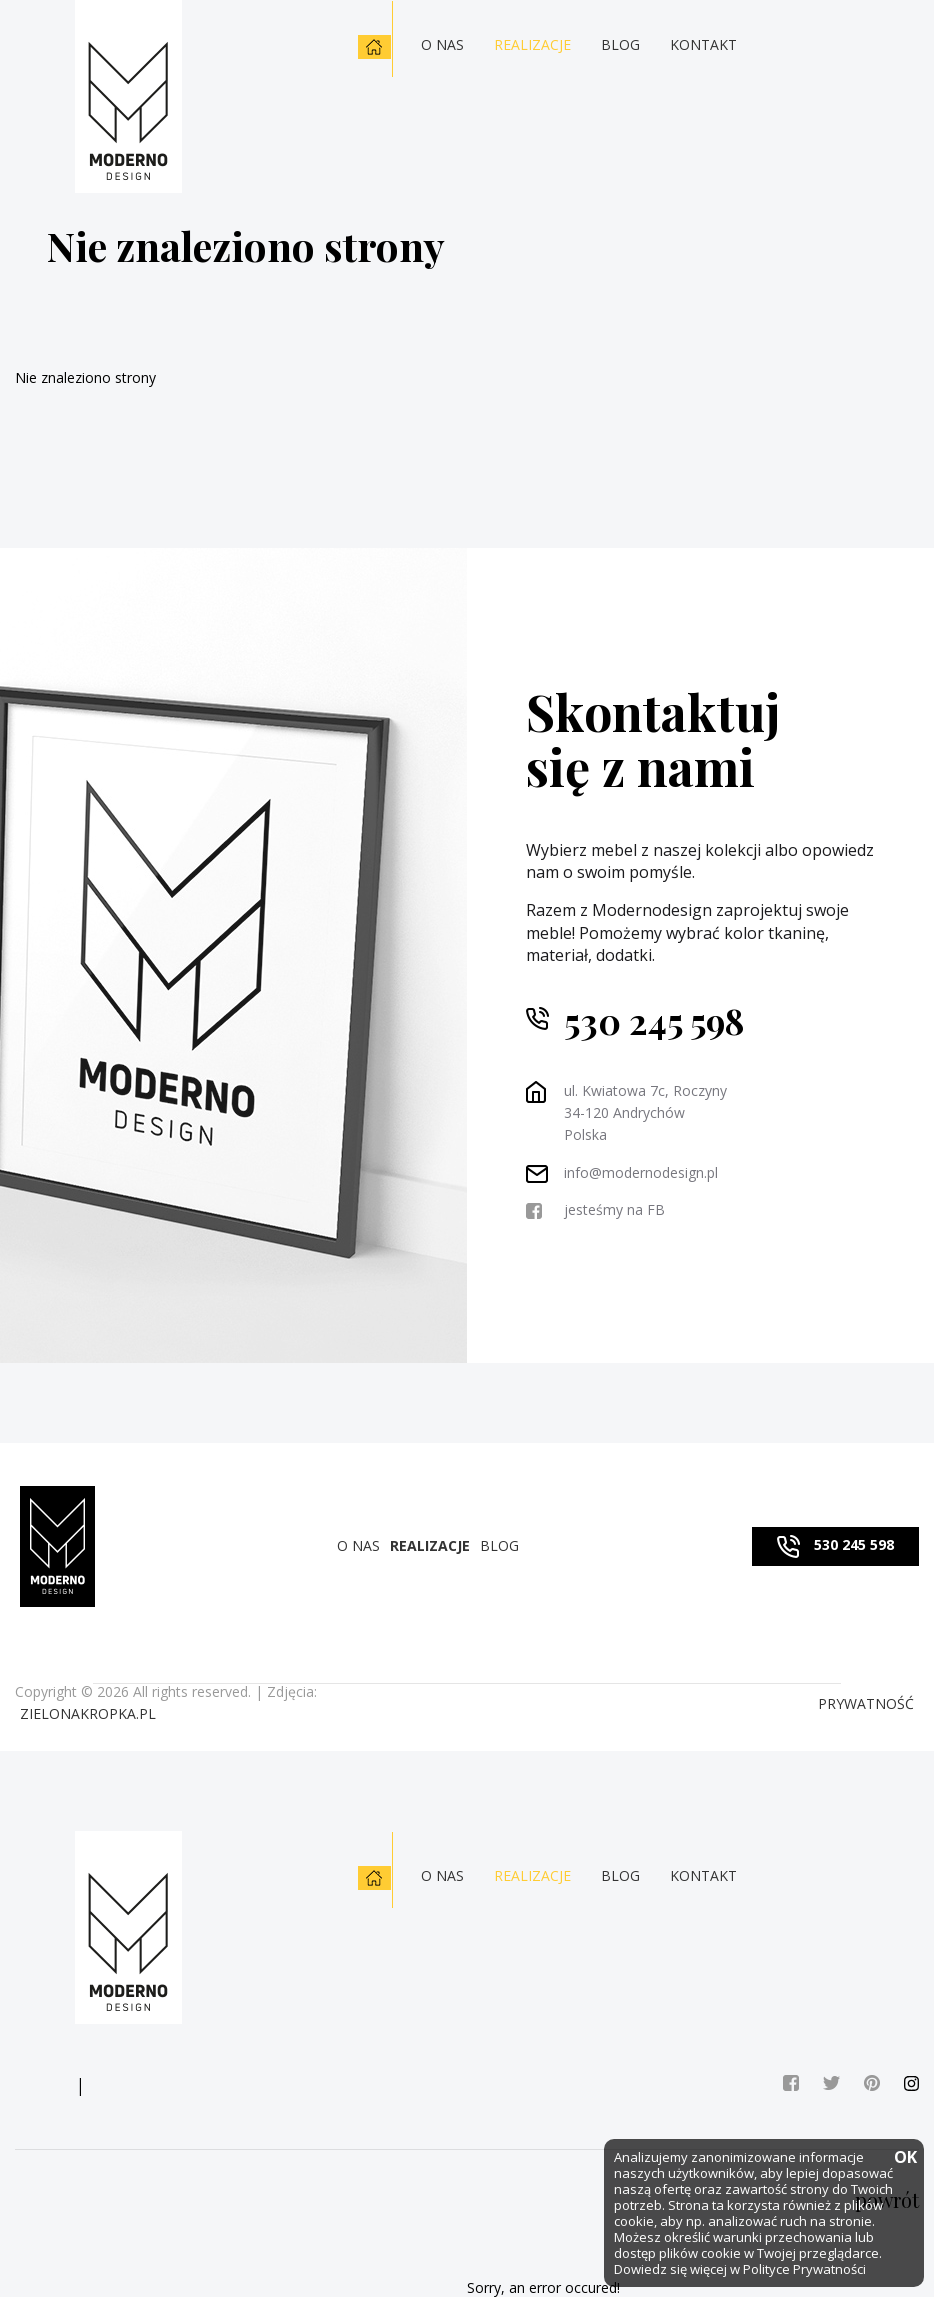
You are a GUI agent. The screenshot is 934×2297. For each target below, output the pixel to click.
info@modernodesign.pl (641, 1172)
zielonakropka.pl (88, 1713)
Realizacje (532, 44)
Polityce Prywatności (804, 2269)
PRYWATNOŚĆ (866, 1703)
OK (904, 2158)
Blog (620, 44)
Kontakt (703, 44)
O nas (442, 44)
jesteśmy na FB (614, 1209)
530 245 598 (654, 1025)
